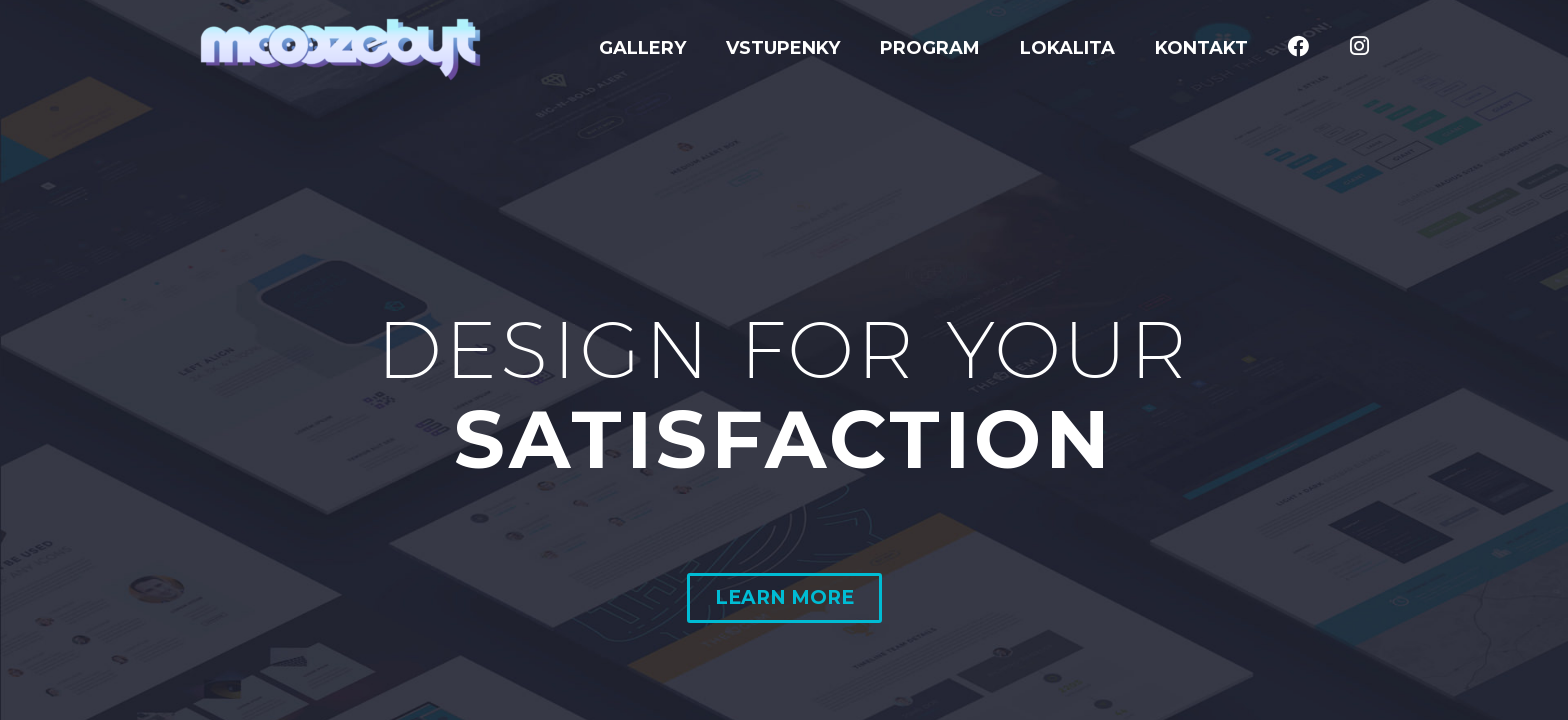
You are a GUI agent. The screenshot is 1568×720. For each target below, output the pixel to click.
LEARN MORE (784, 597)
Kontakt (1201, 48)
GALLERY (642, 48)
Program (930, 48)
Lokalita (1067, 48)
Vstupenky (783, 48)
